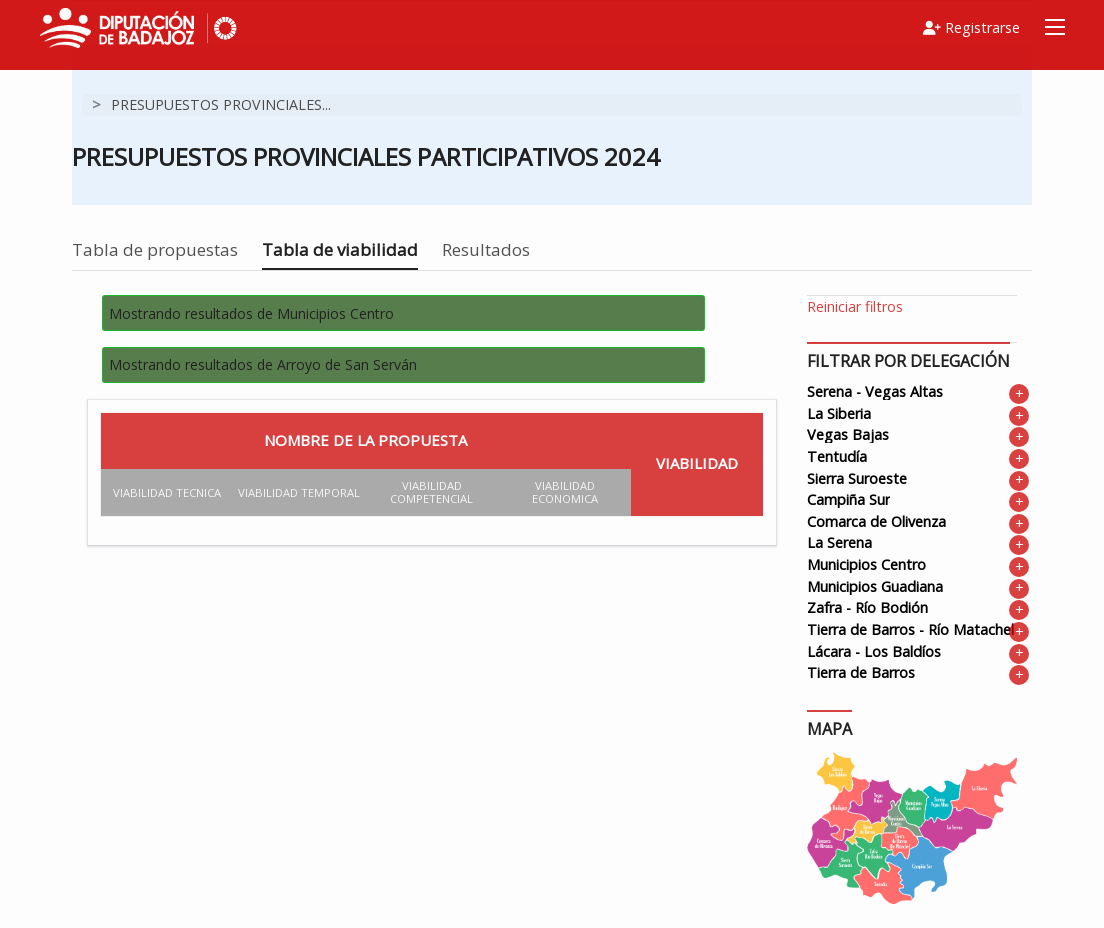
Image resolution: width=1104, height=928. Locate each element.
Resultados (486, 249)
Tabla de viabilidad (340, 249)
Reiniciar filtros (855, 306)
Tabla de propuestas (155, 249)
